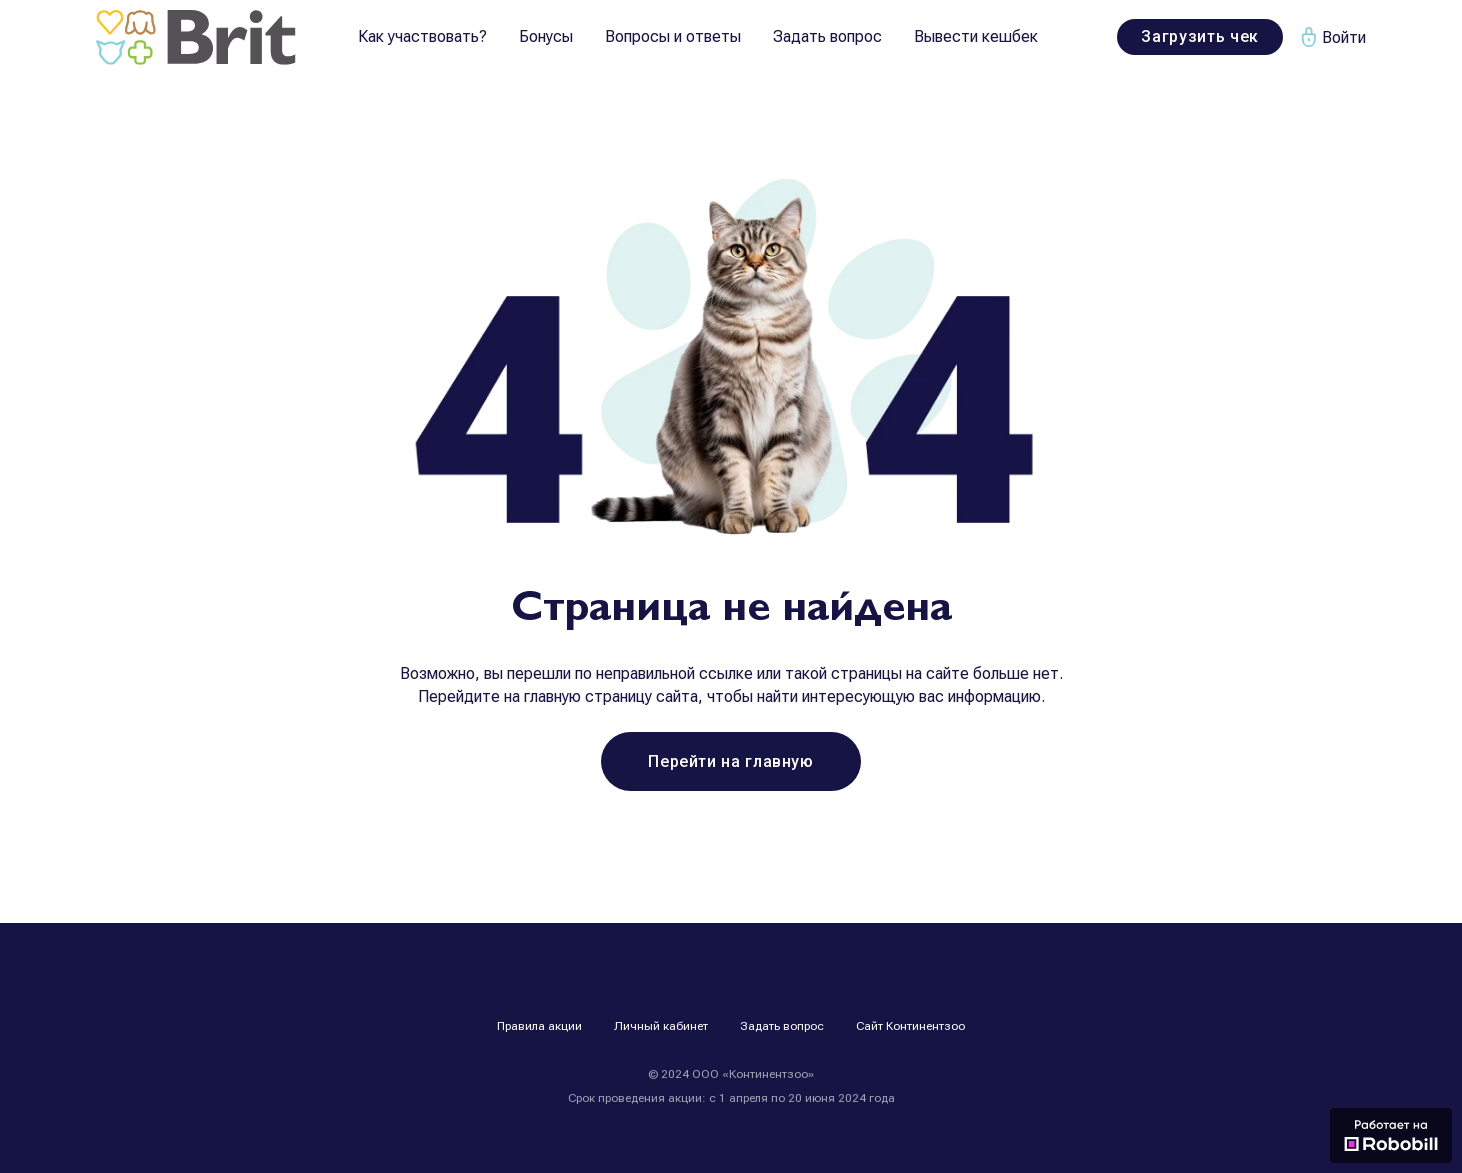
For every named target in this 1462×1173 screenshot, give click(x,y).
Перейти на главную (731, 761)
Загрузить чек (1199, 36)
